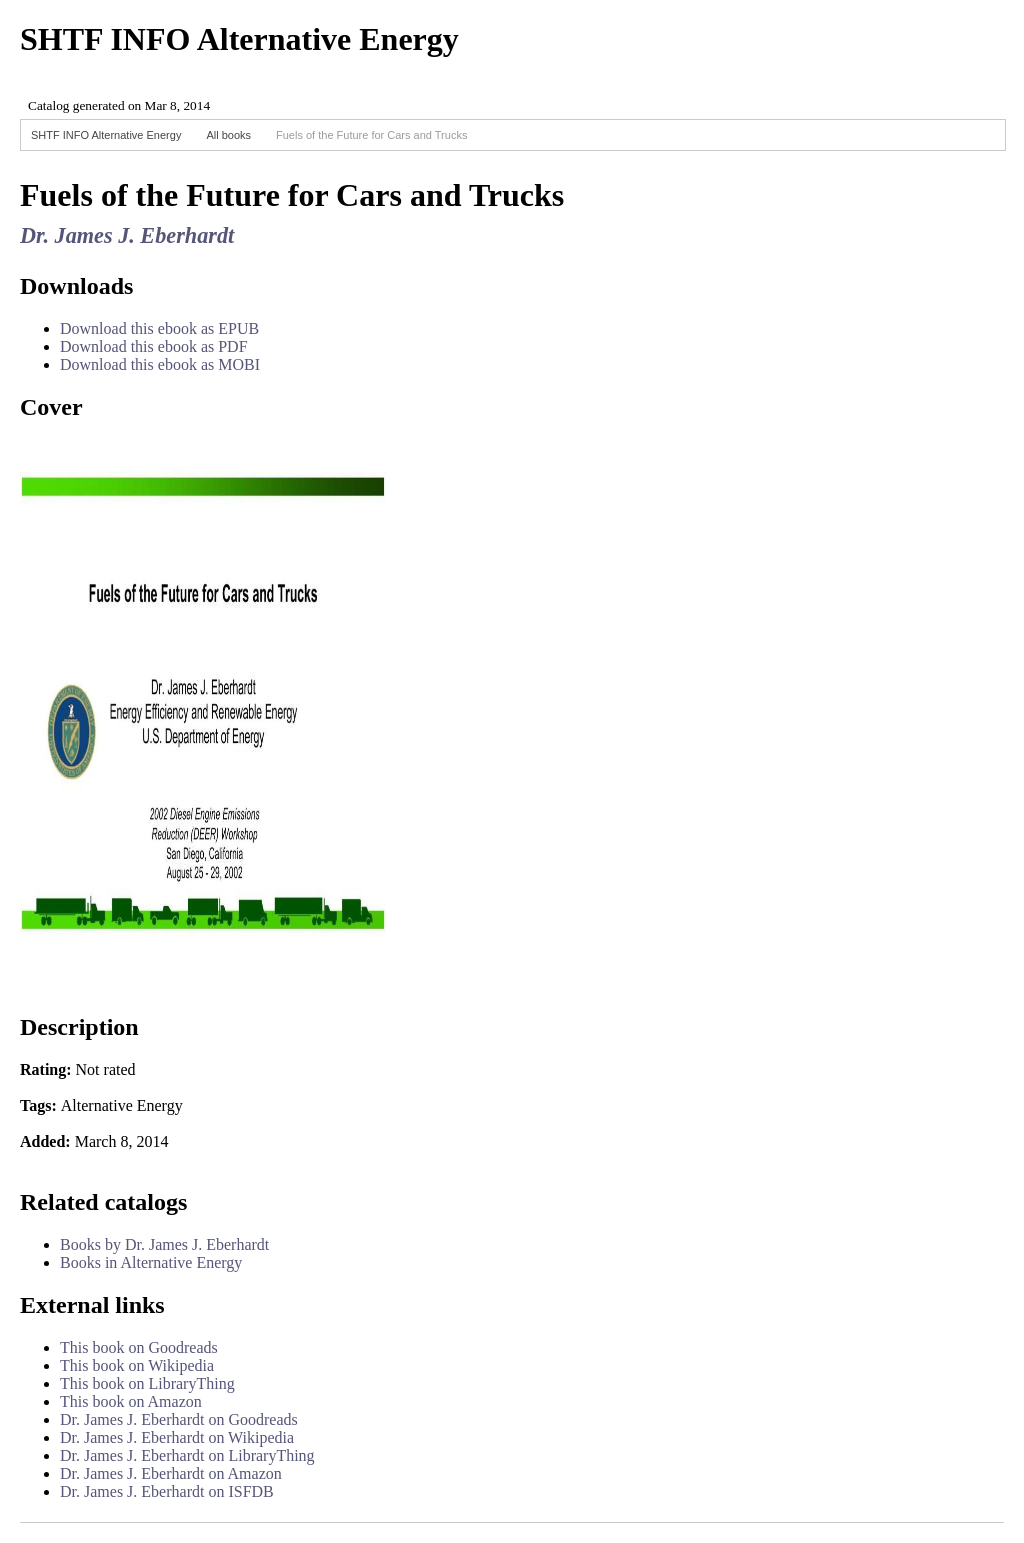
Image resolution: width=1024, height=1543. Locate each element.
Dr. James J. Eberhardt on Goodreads (179, 1419)
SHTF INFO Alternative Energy (106, 135)
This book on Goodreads (139, 1347)
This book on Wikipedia (137, 1365)
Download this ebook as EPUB (159, 328)
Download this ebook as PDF (154, 346)
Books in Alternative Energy (151, 1262)
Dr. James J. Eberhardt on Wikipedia (177, 1437)
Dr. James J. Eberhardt (127, 235)
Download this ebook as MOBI (160, 364)
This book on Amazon (131, 1401)
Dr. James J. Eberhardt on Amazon (171, 1473)
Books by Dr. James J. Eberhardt (164, 1244)
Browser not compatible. (170, 97)
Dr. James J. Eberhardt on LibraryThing (187, 1455)
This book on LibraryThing (147, 1383)
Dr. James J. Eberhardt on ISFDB (167, 1491)
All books (228, 135)
